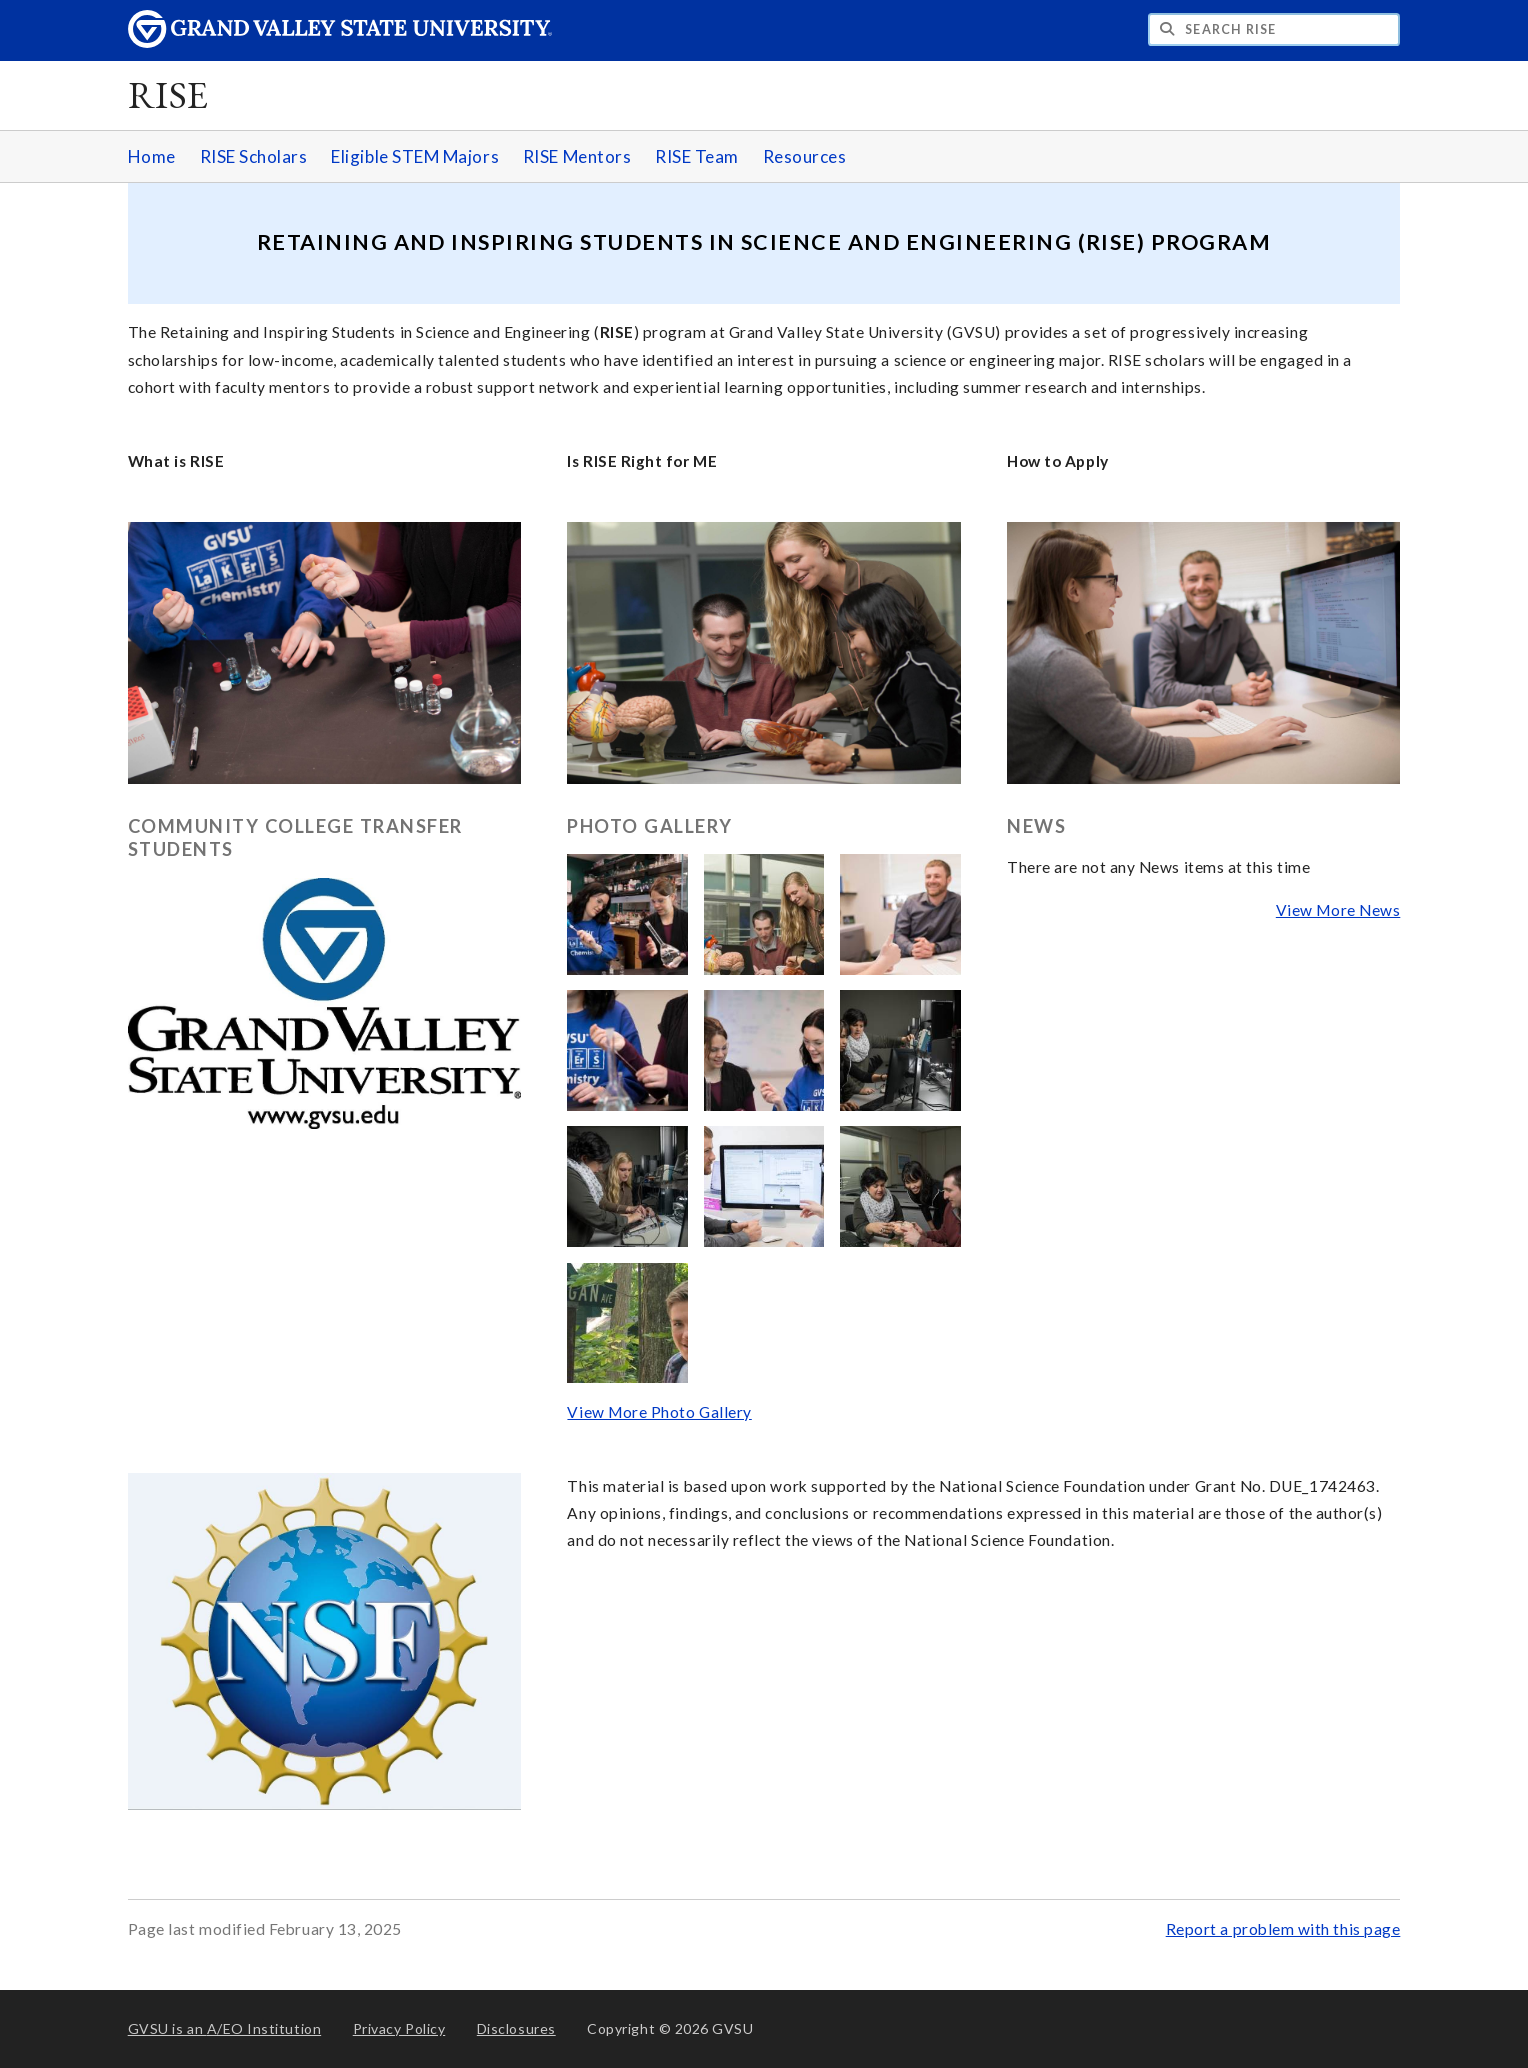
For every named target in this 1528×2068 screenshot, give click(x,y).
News (1036, 826)
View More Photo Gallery (659, 1412)
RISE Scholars (254, 156)
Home (152, 156)
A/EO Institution (225, 2028)
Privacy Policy (399, 2028)
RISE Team (697, 156)
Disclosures (516, 2028)
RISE (168, 94)
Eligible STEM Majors (415, 156)
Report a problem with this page (1283, 1929)
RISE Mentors (577, 156)
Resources (805, 156)
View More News (1338, 910)
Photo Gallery (649, 826)
